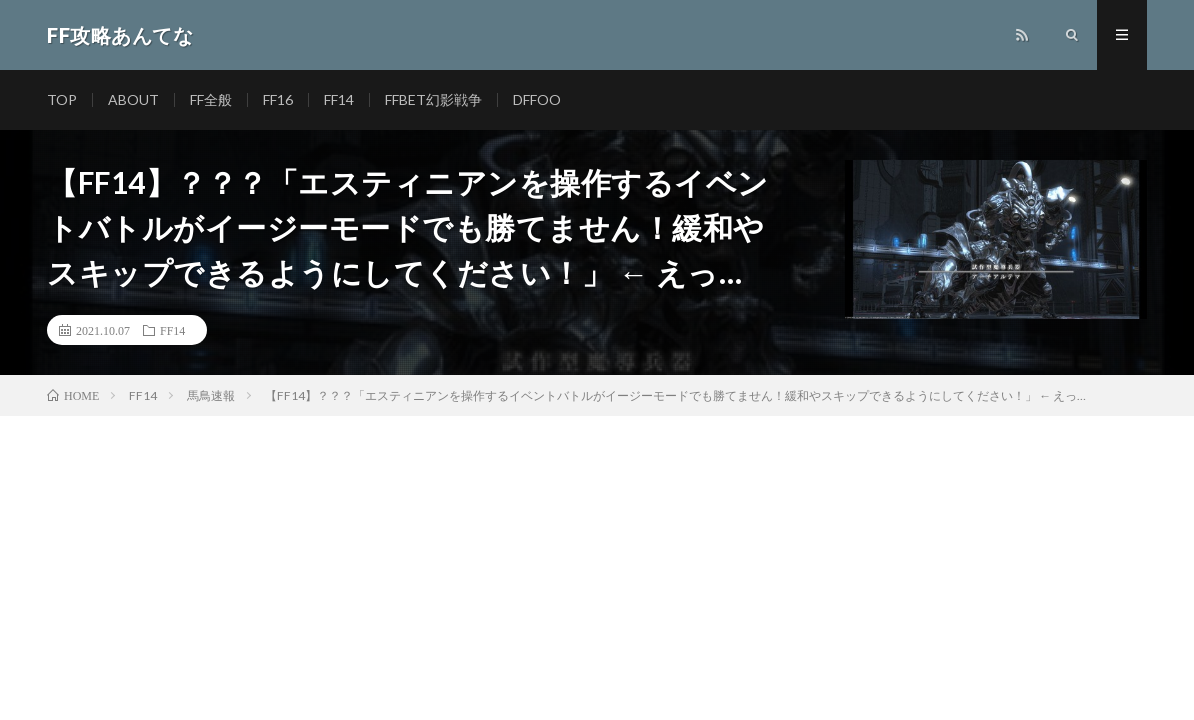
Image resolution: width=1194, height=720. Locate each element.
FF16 (278, 99)
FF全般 (211, 99)
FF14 (339, 99)
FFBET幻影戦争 (433, 99)
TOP (62, 99)
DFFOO (537, 99)
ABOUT (133, 99)
